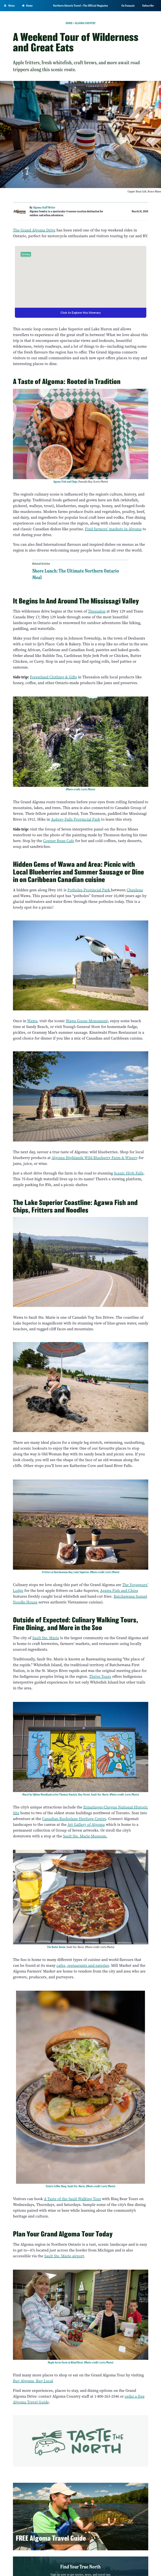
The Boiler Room (56, 1947)
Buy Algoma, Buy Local (33, 2381)
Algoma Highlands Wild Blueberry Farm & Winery (95, 1157)
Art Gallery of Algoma (86, 1824)
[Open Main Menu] (9, 5)
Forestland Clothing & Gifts (53, 677)
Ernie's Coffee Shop (56, 2186)
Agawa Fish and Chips (65, 481)
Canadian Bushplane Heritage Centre (74, 1818)
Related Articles (41, 563)
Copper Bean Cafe (58, 840)
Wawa (32, 1021)
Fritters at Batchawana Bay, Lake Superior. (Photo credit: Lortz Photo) (80, 1572)
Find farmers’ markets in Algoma (113, 529)
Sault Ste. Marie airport (64, 2256)
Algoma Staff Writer (44, 207)
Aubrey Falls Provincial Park (75, 819)
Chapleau (135, 890)
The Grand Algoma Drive (34, 230)
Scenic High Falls (129, 1173)
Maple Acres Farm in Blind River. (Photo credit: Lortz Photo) (80, 2362)
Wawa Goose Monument (87, 1021)
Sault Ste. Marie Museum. (85, 1836)
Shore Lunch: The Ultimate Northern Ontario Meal (75, 574)
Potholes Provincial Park (89, 890)
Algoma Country (85, 23)
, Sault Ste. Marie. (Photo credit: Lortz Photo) (90, 2186)
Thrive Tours (100, 1676)
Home (69, 23)
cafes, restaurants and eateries (82, 1965)
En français (128, 5)
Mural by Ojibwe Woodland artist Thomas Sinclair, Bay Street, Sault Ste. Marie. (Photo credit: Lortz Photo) (80, 1794)
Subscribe (148, 5)
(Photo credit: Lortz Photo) (80, 789)
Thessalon (97, 611)
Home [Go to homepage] (27, 5)
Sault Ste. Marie (45, 1638)
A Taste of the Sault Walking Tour (72, 2198)
